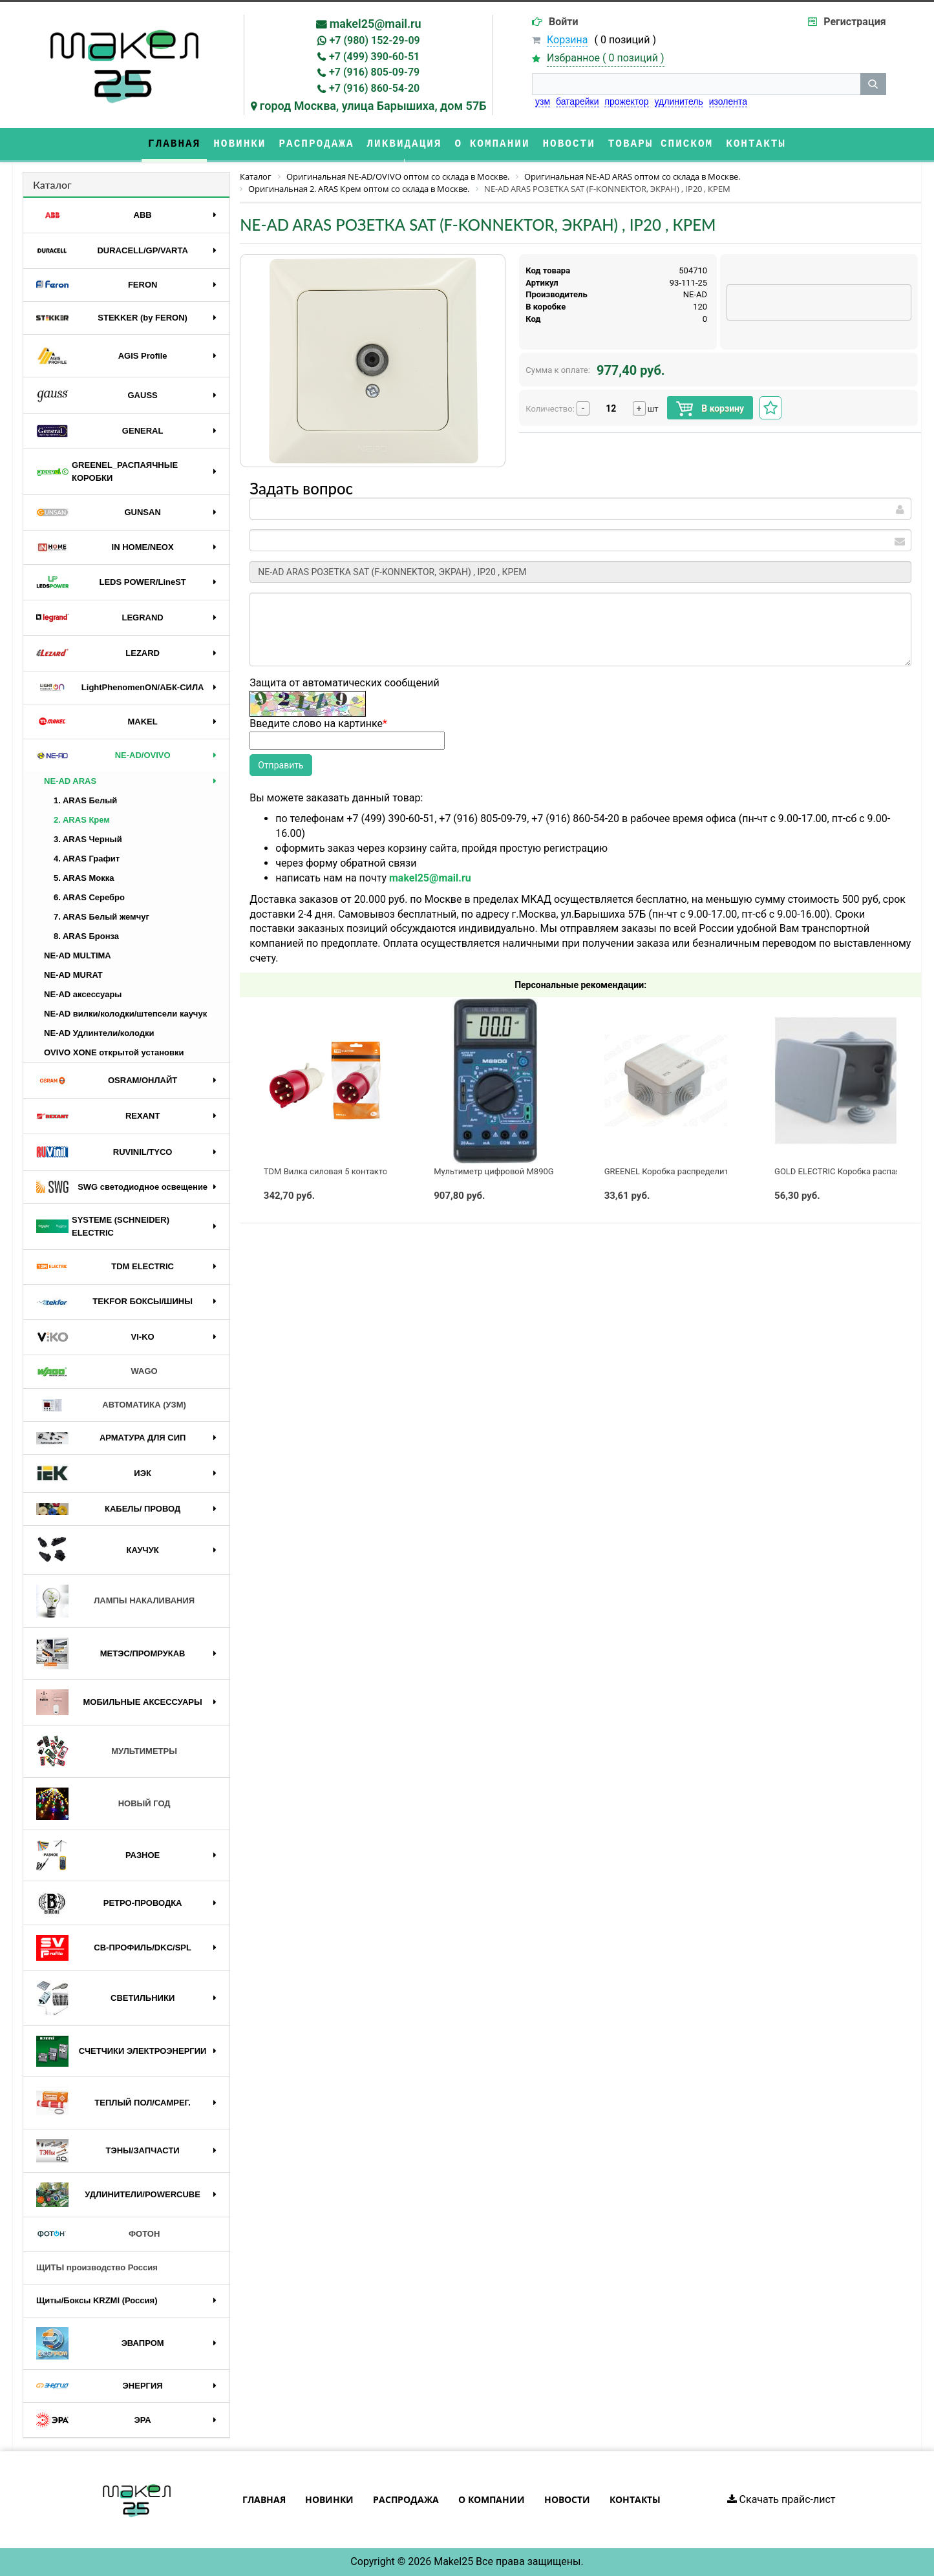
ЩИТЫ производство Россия (97, 2267)
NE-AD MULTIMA (77, 955)
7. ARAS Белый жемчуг (101, 917)
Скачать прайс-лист (781, 2499)
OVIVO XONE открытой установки (114, 1052)
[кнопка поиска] (873, 84)
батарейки (577, 101)
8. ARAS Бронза (86, 936)
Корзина (567, 40)
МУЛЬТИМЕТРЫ (106, 1751)
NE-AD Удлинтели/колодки (99, 1033)
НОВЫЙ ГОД (103, 1804)
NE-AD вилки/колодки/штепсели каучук (125, 1014)
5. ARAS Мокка (84, 878)
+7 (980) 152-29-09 (375, 40)
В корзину (710, 408)
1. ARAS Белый (85, 800)
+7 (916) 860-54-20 (374, 88)
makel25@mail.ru (375, 23)
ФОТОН (98, 2234)
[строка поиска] (696, 84)
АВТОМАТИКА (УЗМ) (111, 1405)
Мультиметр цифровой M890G (493, 1171)
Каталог (52, 184)
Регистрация (854, 22)
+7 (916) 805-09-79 (374, 72)
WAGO (97, 1372)
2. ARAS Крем (82, 820)
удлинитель (679, 101)
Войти (563, 22)
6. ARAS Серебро (89, 897)
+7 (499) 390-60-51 (374, 56)
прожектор (626, 101)
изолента (728, 101)
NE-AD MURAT (73, 975)
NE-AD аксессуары (83, 994)
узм (542, 101)
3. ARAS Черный (88, 839)
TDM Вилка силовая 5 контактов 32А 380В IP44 (357, 1171)
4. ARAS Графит (87, 858)
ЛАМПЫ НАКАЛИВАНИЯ (115, 1601)
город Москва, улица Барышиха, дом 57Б (373, 105)
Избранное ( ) (605, 58)
